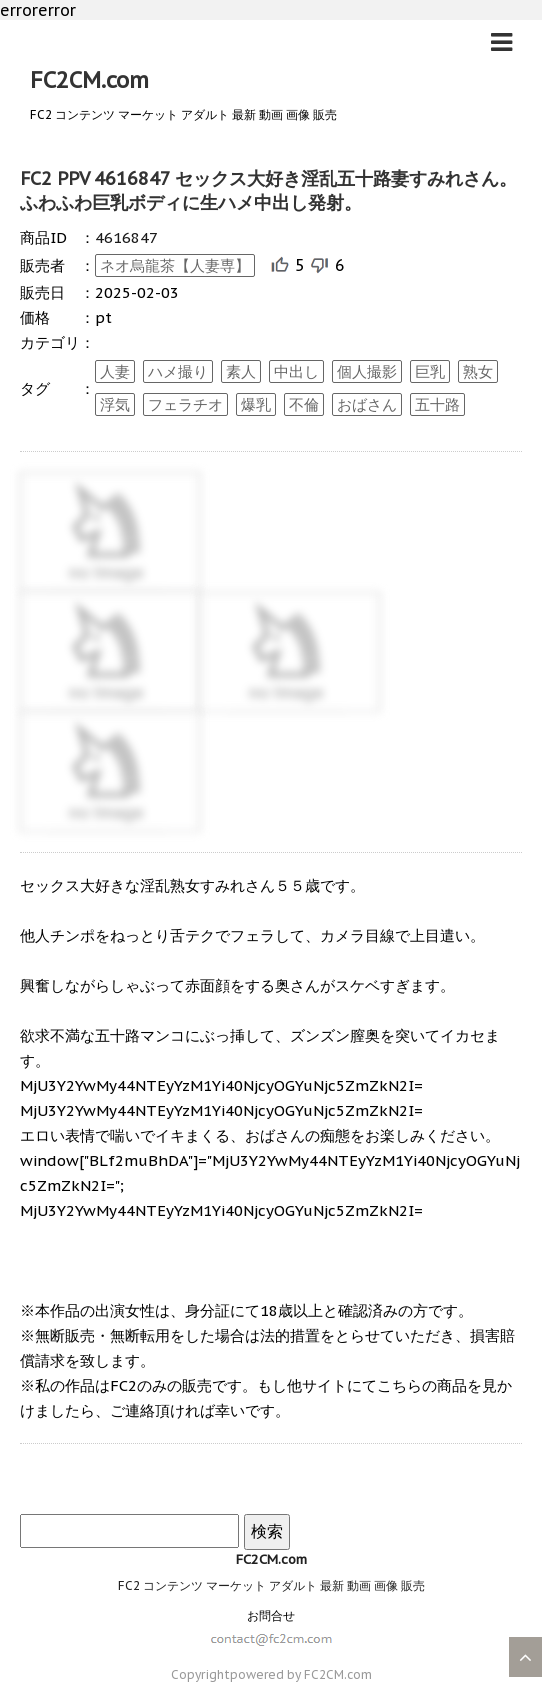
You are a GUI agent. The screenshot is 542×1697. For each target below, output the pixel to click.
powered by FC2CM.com (301, 1674)
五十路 (437, 404)
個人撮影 (367, 371)
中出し (296, 371)
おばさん (367, 404)
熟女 (478, 371)
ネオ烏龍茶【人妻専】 (175, 265)
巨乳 (430, 371)
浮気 (115, 404)
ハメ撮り (178, 371)
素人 (241, 371)
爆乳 (256, 404)
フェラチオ (185, 404)
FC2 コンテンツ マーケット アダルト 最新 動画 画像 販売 (271, 1585)
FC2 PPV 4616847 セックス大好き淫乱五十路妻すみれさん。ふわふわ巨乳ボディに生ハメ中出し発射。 (268, 190)
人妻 (115, 371)
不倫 (304, 404)
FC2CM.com (89, 80)
